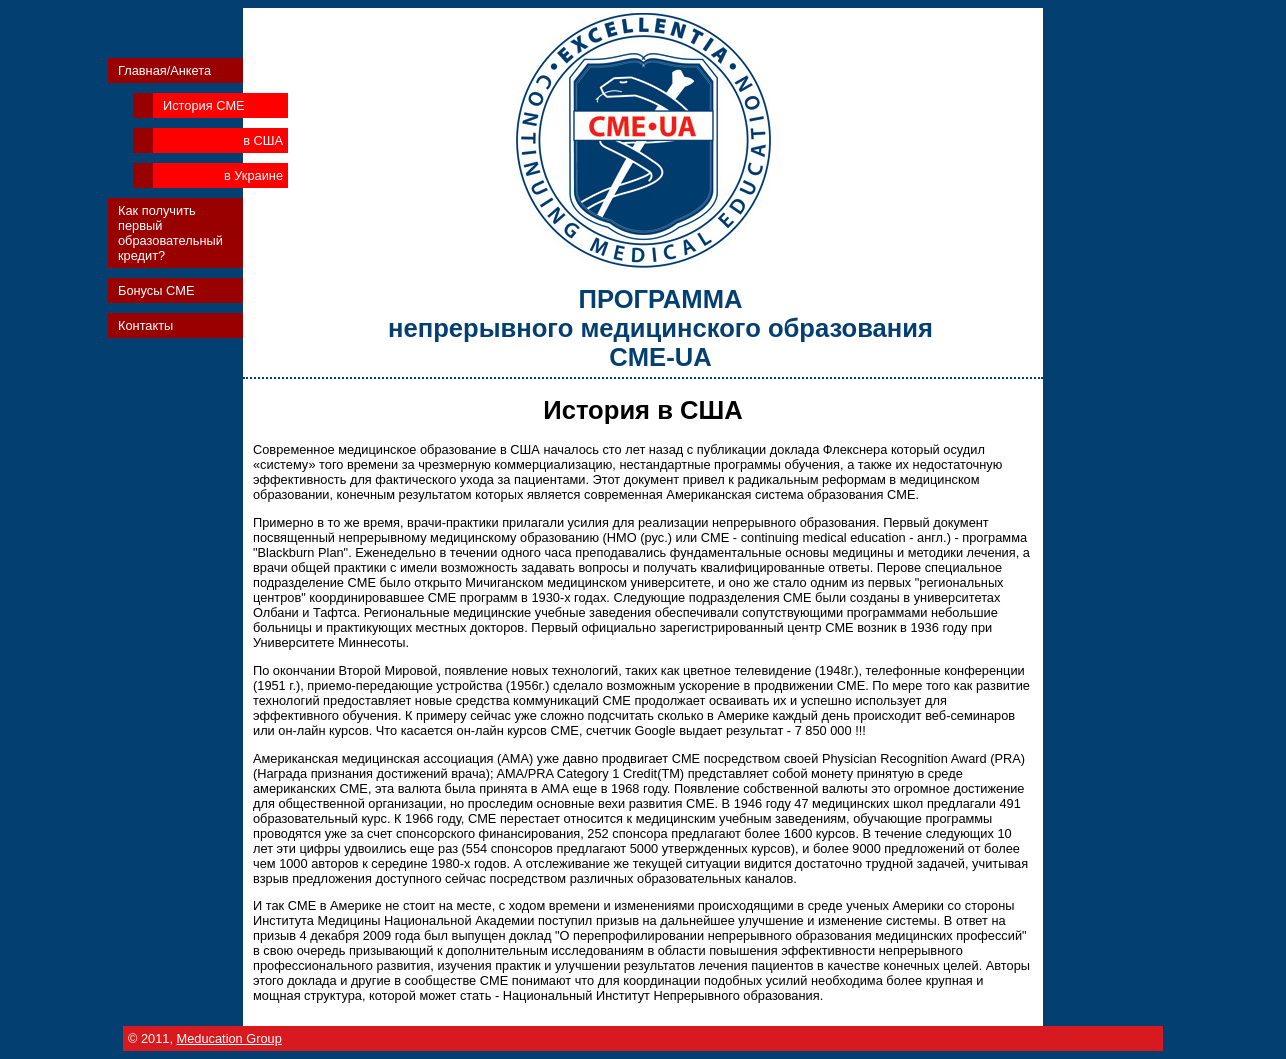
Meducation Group (229, 1038)
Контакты (145, 325)
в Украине (253, 175)
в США (263, 140)
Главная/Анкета (164, 70)
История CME (204, 105)
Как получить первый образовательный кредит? (170, 233)
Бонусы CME (156, 290)
